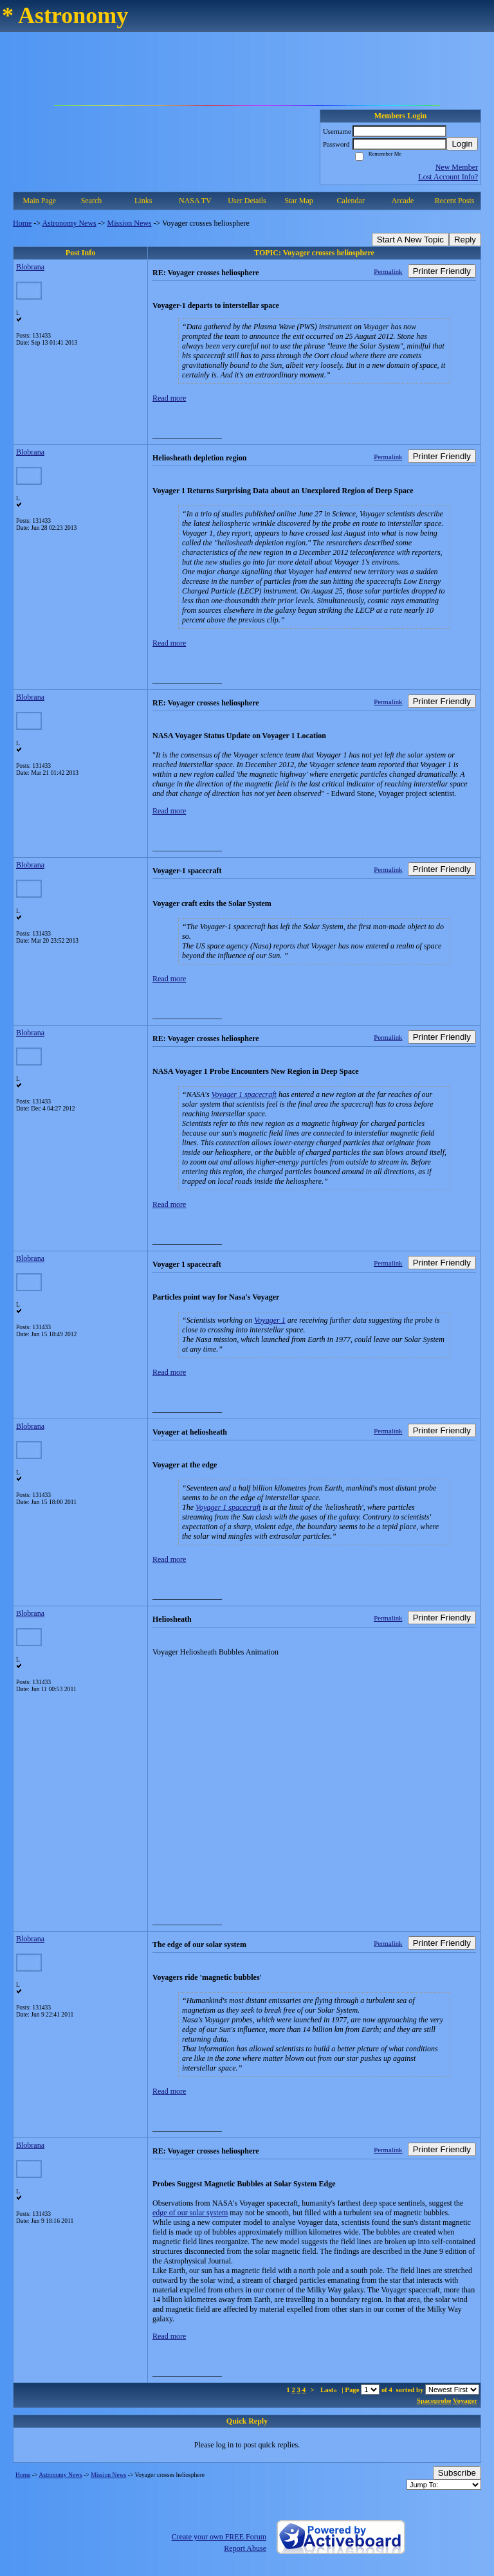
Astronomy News (69, 223)
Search (91, 200)
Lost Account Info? (448, 176)
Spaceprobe (434, 2400)
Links (143, 200)
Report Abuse (245, 2548)
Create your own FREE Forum (219, 2536)
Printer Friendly (442, 271)
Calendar (351, 200)
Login (462, 144)
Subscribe (457, 2473)
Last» (329, 2389)
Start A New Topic (410, 239)
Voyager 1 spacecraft (244, 1094)
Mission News (129, 223)
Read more (169, 398)
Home (22, 223)
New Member (456, 167)
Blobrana (30, 266)
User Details (247, 200)
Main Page (40, 200)
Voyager (465, 2400)
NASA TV (195, 200)
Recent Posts (455, 200)
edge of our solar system (190, 2212)
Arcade (403, 200)
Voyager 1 (269, 1320)
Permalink (388, 271)
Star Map (298, 200)
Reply (465, 239)
